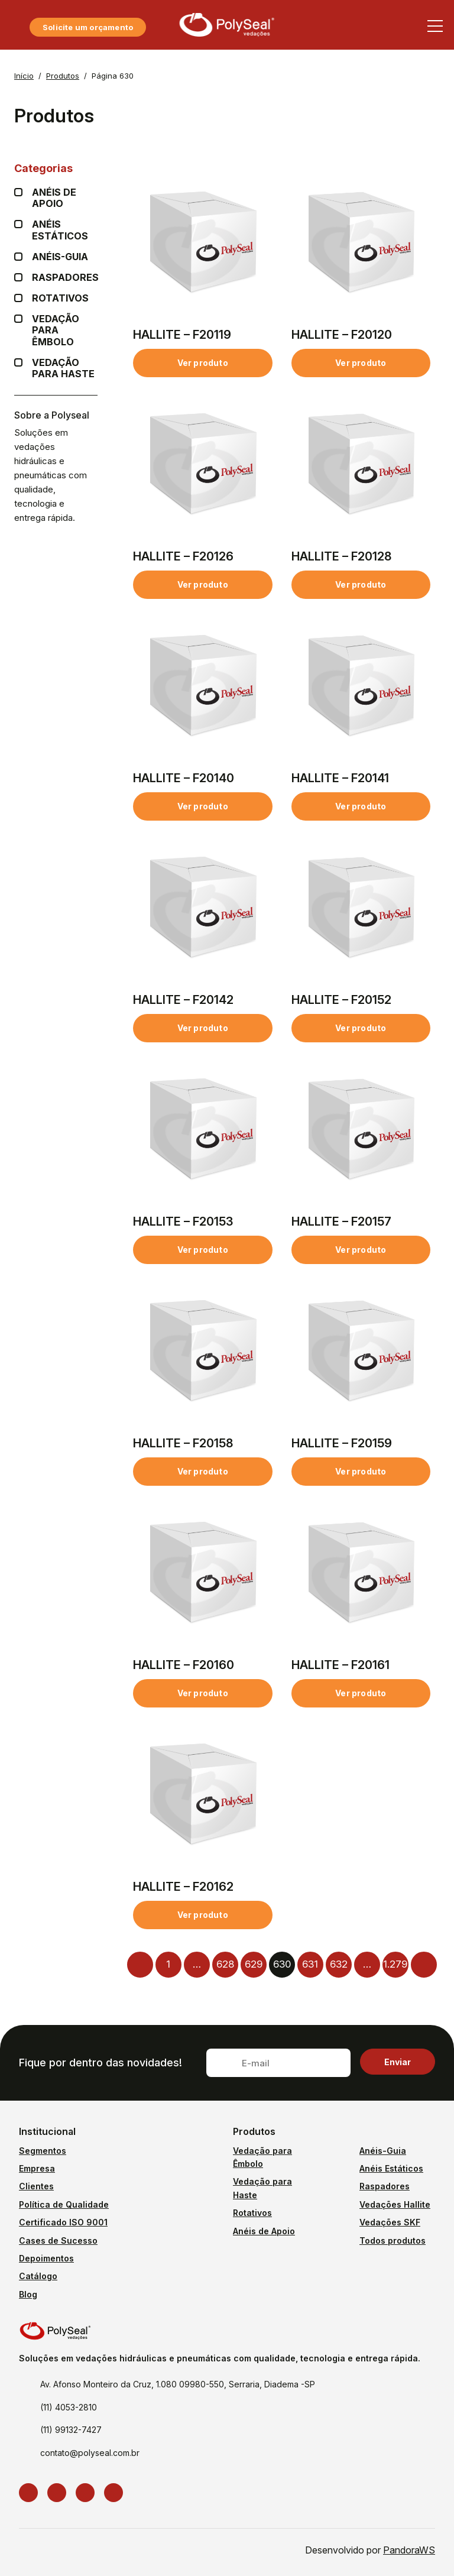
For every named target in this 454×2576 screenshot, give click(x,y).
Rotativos (60, 298)
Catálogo (38, 2276)
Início (24, 75)
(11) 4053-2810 (68, 2407)
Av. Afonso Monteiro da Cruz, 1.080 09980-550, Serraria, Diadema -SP (177, 2384)
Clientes (36, 2186)
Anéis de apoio (65, 198)
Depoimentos (46, 2258)
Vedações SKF (389, 2222)
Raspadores (65, 277)
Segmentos (42, 2151)
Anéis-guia (60, 257)
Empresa (37, 2168)
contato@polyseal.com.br (90, 2453)
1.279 (395, 1964)
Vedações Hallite (394, 2204)
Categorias (56, 168)
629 (253, 1964)
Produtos (62, 75)
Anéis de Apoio (264, 2231)
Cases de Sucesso (58, 2240)
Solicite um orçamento (88, 27)
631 (310, 1964)
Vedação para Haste (65, 368)
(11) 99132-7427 (71, 2430)
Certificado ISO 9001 (63, 2222)
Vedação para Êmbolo (65, 330)
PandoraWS (409, 2550)
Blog (28, 2294)
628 (225, 1964)
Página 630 (113, 75)
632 (339, 1964)
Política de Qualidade (64, 2204)
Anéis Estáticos (65, 230)
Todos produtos (392, 2240)
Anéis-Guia (382, 2151)
